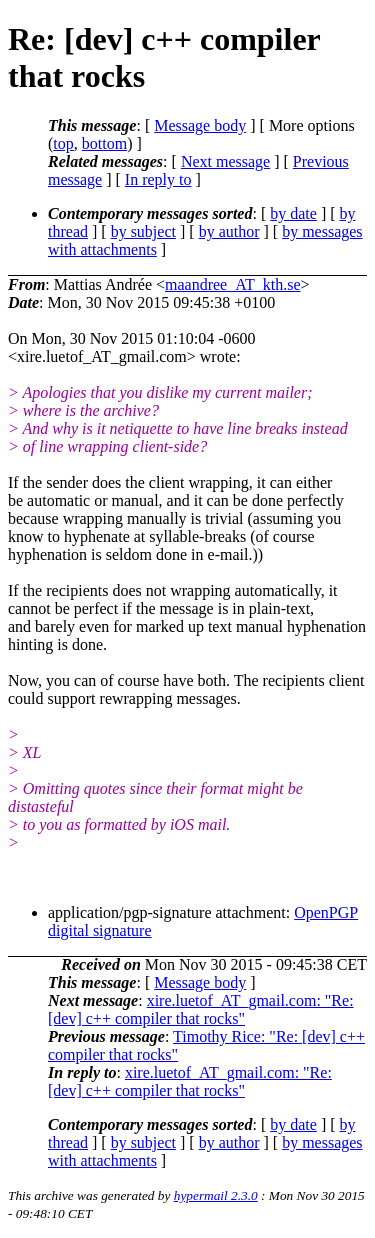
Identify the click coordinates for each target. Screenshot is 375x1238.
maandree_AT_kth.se (233, 284)
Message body (200, 125)
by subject (143, 231)
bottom (104, 143)
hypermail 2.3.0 (216, 1195)
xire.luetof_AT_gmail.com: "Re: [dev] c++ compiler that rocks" (201, 1009)
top (63, 143)
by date (293, 213)
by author (229, 231)
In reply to (158, 179)
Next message (225, 161)
